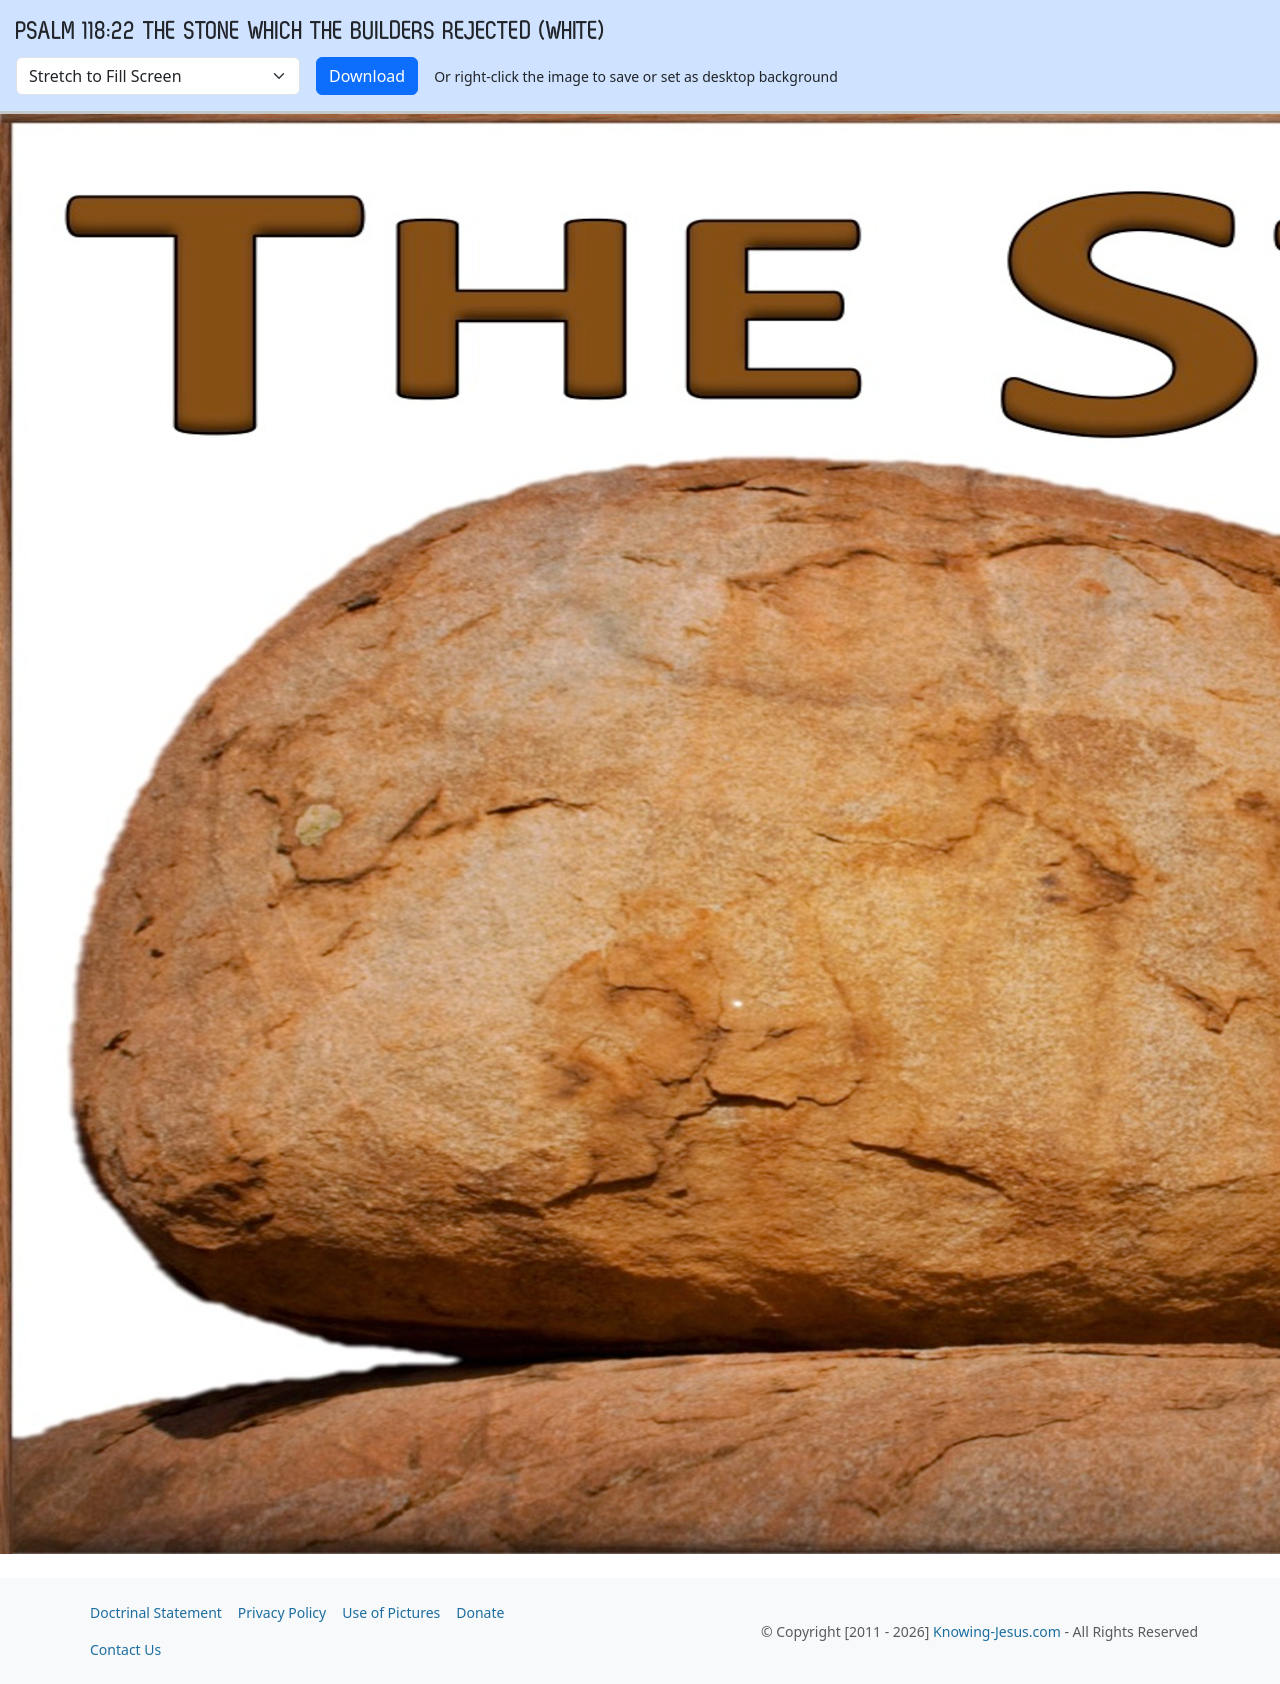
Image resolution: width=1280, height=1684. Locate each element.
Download (367, 76)
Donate (480, 1612)
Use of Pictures (391, 1612)
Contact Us (125, 1649)
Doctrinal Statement (156, 1612)
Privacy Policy (282, 1612)
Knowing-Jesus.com (997, 1631)
